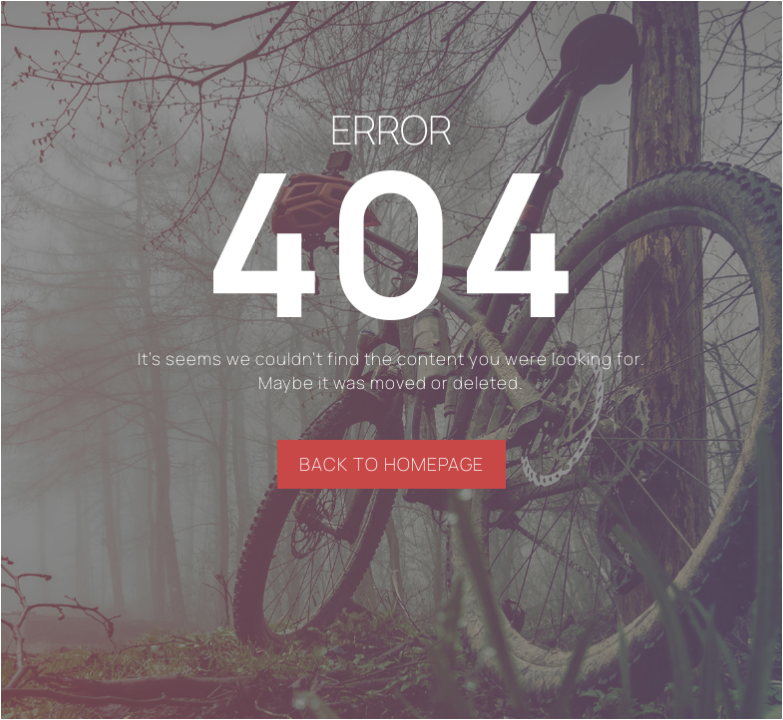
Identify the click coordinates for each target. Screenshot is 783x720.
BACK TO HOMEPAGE (391, 464)
